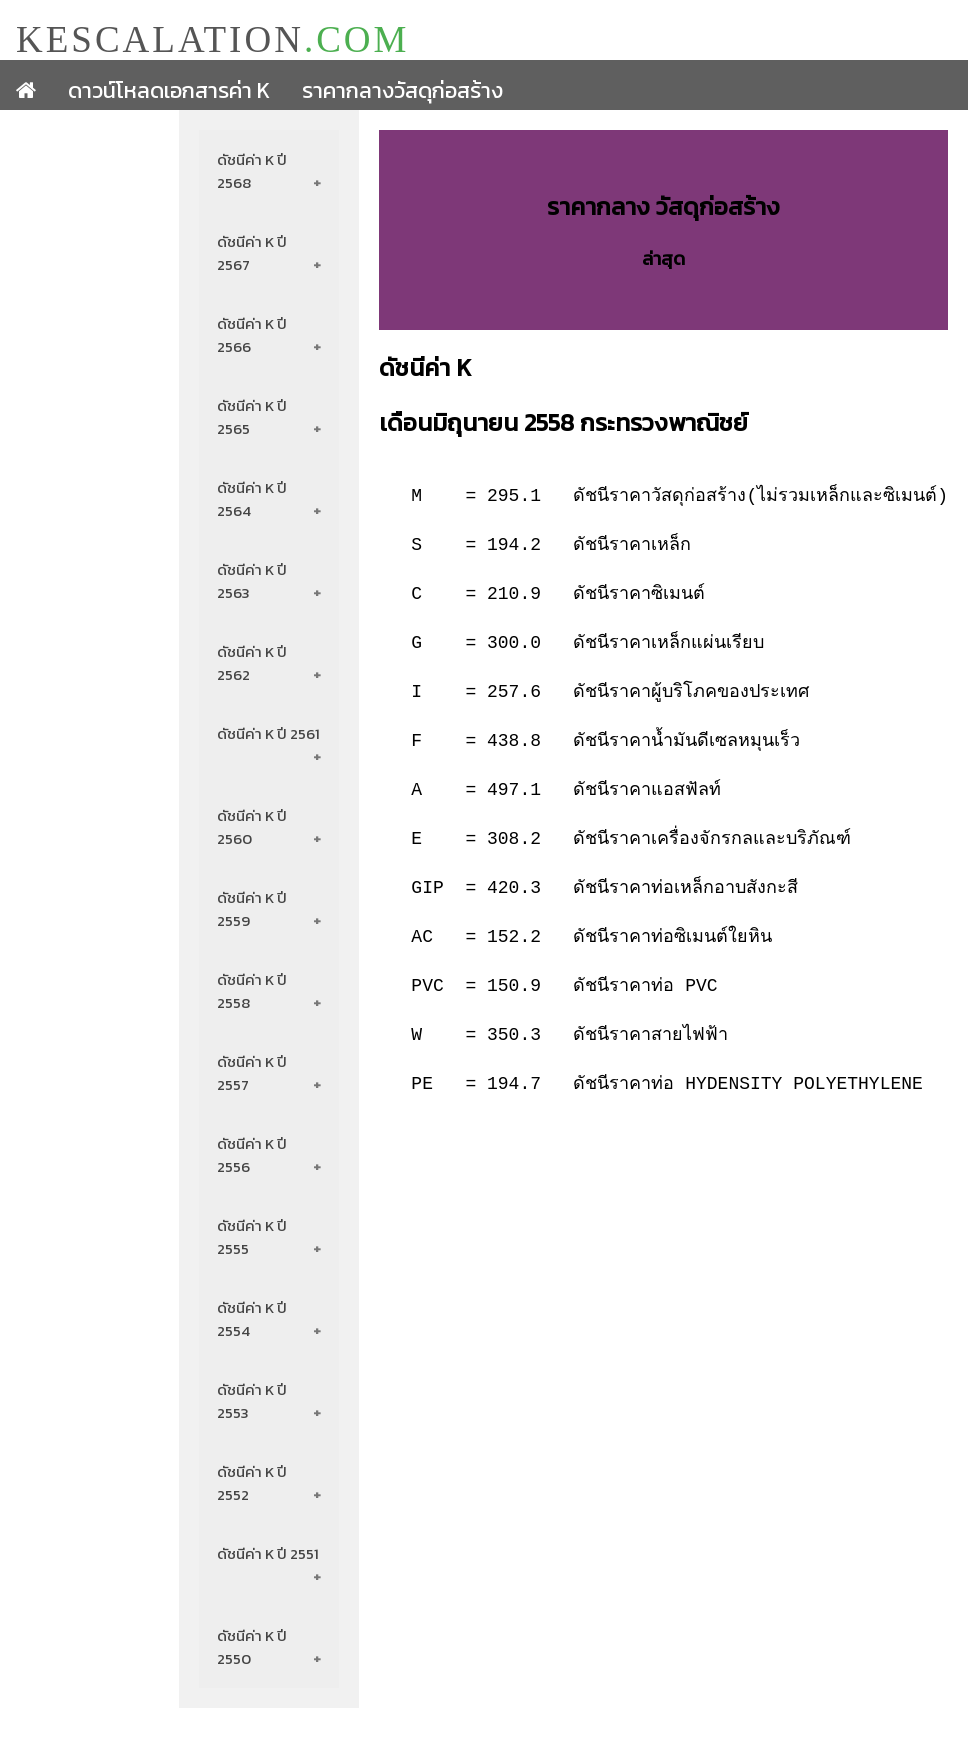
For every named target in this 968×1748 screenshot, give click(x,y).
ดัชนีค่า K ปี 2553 (253, 1401)
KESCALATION (212, 38)
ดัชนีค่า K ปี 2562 (253, 663)
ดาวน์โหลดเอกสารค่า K (169, 90)
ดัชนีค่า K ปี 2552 (253, 1483)
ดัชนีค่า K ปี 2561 (269, 733)
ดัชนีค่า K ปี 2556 (253, 1155)
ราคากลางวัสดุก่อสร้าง (402, 90)
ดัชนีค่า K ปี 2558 (253, 991)
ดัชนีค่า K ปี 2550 (253, 1647)
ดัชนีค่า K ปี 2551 (269, 1553)
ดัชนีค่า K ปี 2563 (253, 581)
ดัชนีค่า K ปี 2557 (253, 1073)
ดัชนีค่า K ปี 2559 (253, 909)
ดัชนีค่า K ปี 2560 (253, 827)
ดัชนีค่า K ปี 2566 (253, 335)
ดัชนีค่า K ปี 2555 (253, 1237)
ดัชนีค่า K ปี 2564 (253, 499)
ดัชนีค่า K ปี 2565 (253, 417)
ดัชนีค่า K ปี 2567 (253, 253)
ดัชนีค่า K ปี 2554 (253, 1319)
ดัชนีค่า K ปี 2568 (253, 171)
